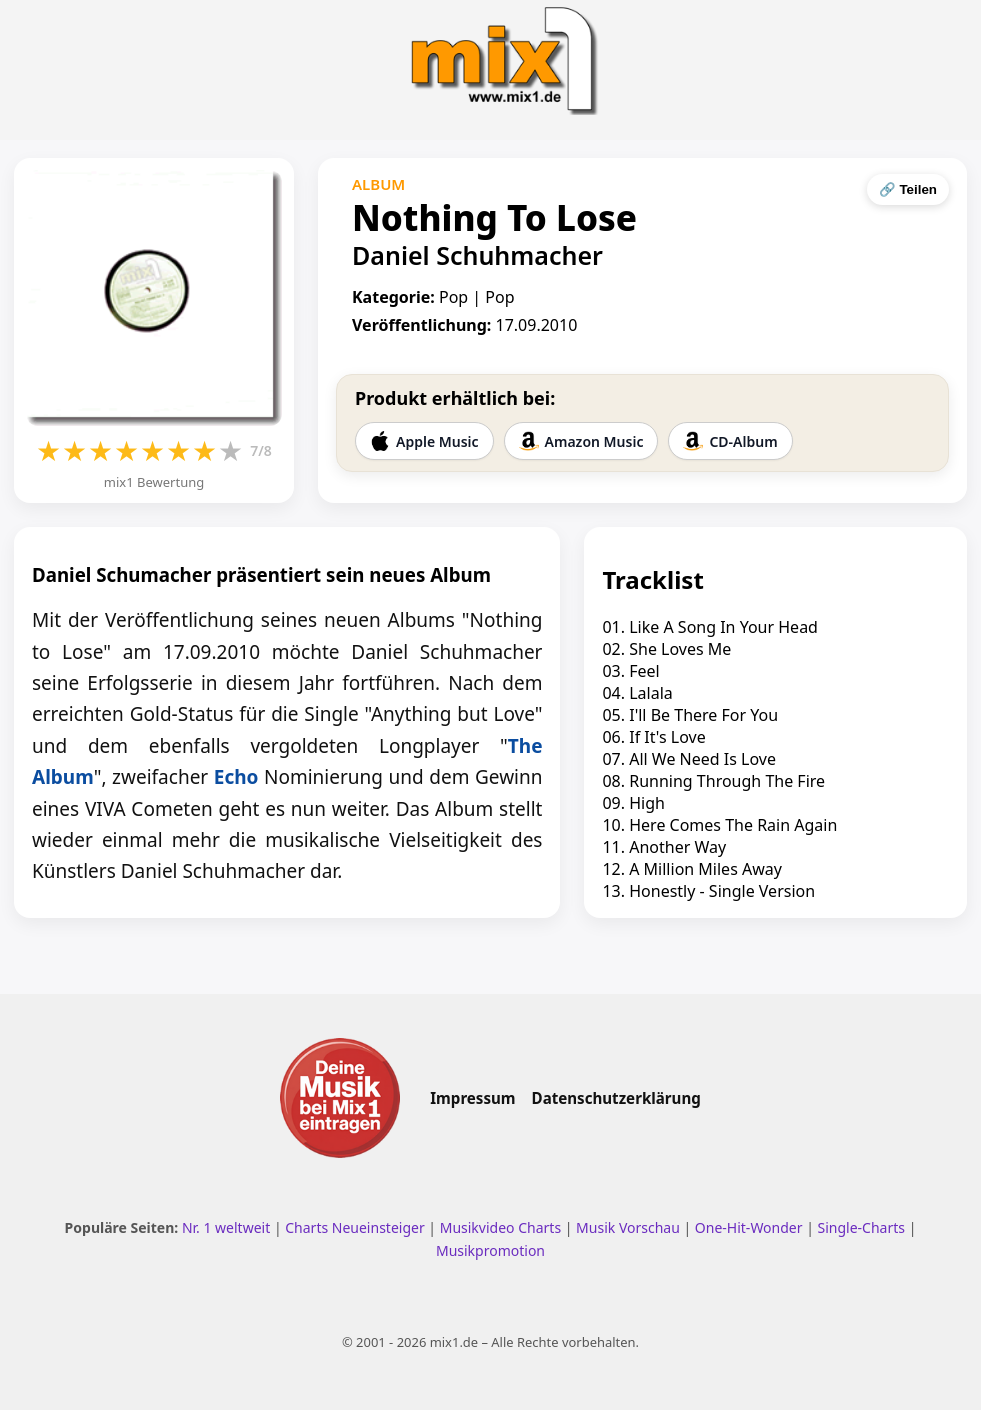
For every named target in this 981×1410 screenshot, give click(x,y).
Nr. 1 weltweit (226, 1227)
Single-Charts (861, 1227)
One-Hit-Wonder (749, 1227)
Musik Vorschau (628, 1227)
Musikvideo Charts (500, 1227)
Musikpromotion (490, 1250)
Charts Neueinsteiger (354, 1227)
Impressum (472, 1098)
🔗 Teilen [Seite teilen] (908, 189)
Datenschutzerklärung (616, 1098)
